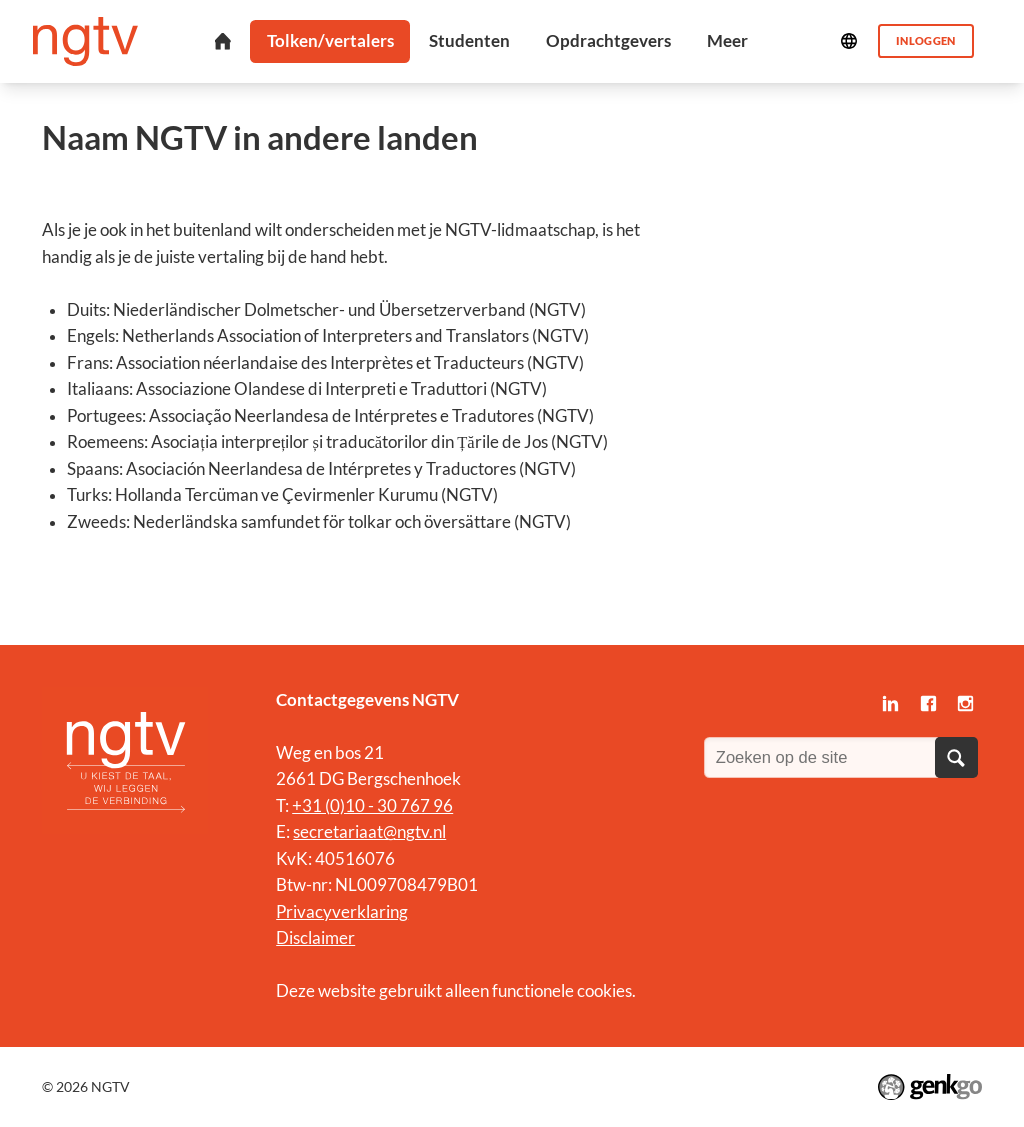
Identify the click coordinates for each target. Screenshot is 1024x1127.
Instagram (965, 703)
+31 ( (311, 806)
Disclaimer (315, 938)
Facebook (927, 703)
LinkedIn (890, 703)
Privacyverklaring (342, 912)
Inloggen (926, 40)
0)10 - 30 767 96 (391, 806)
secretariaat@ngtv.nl (369, 832)
